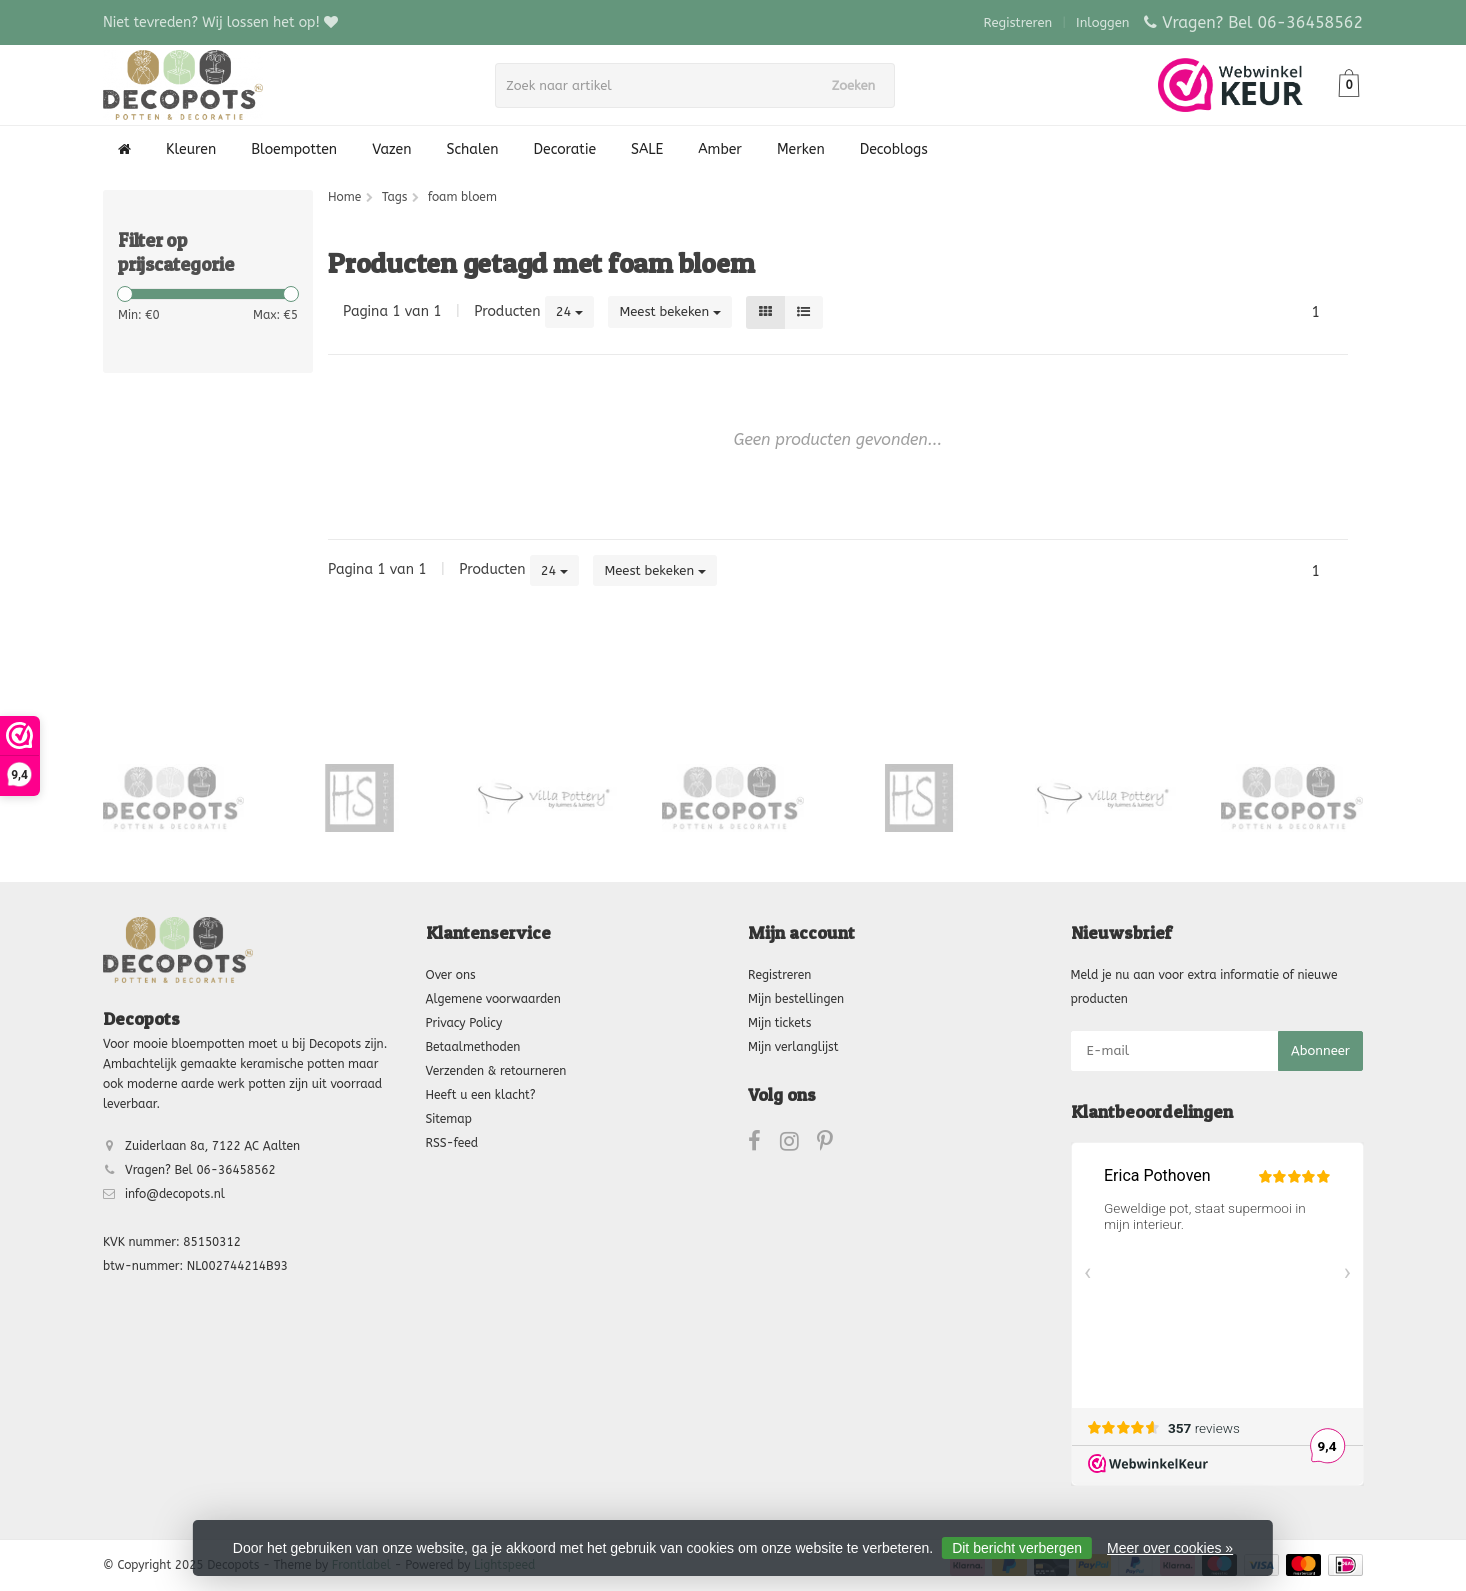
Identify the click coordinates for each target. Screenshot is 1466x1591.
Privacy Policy (464, 1023)
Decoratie (565, 149)
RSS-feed (452, 1143)
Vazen (391, 149)
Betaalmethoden (473, 1047)
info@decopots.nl (175, 1194)
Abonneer (1320, 1050)
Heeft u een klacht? (481, 1095)
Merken (801, 149)
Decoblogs (894, 149)
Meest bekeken (670, 311)
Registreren (1018, 22)
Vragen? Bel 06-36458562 (1262, 22)
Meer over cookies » (1170, 1548)
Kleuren (191, 149)
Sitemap (449, 1119)
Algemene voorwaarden (493, 999)
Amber (720, 149)
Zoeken (860, 85)
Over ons (451, 975)
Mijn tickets (779, 1023)
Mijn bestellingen (796, 999)
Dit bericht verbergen (1017, 1548)
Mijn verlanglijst (793, 1047)
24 (570, 311)
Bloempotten (294, 149)
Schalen (473, 149)
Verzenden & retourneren (496, 1071)
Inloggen (1102, 22)
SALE (647, 149)
